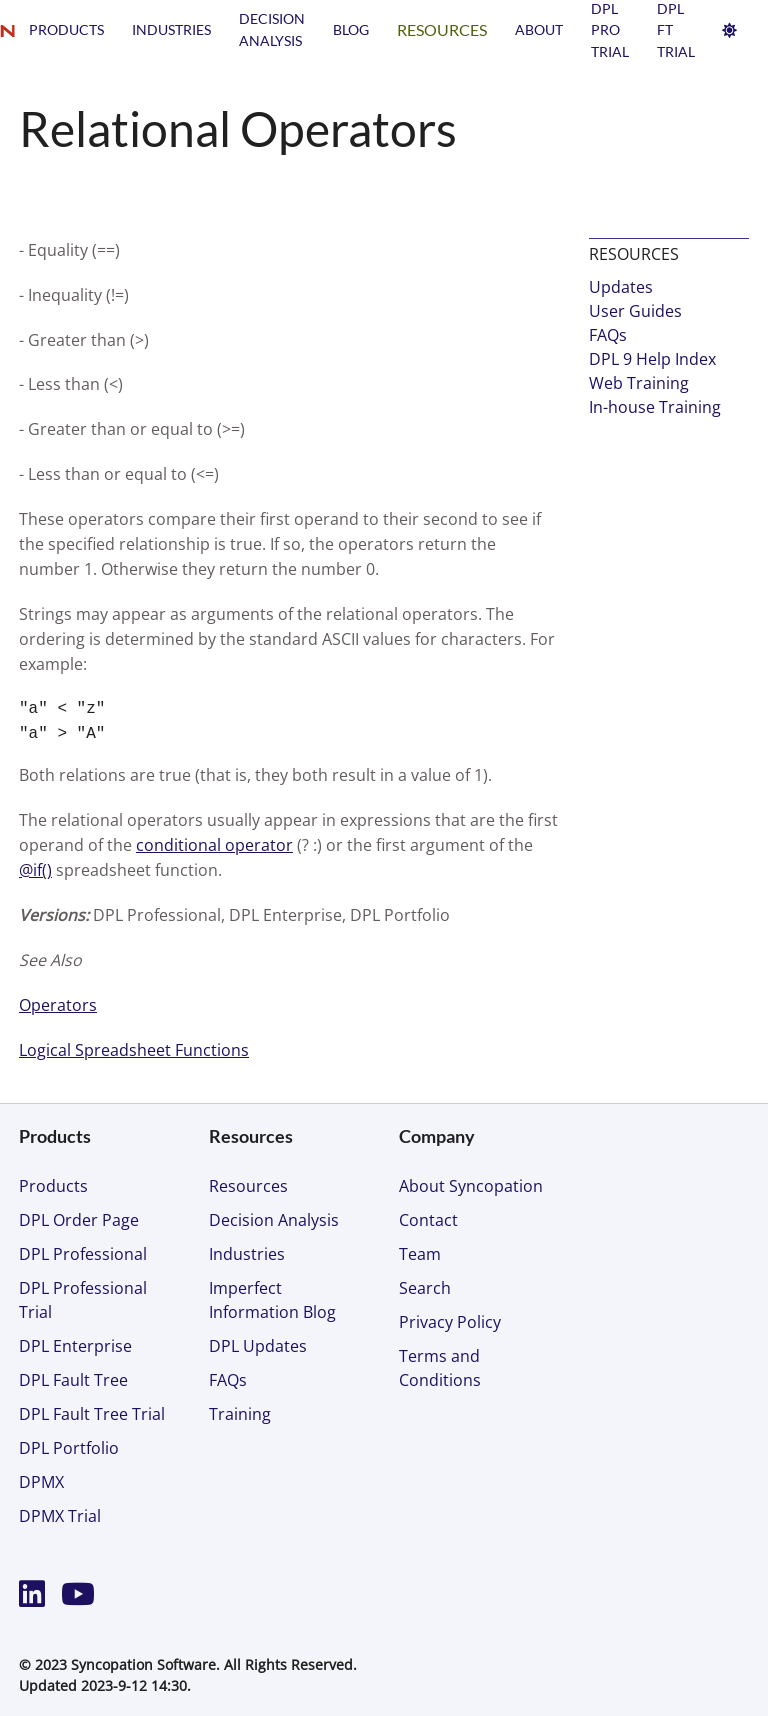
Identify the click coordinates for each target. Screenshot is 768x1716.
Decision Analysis (274, 1220)
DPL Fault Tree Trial (92, 1414)
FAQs (608, 335)
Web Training (639, 383)
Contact (428, 1220)
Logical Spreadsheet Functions (134, 1050)
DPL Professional (83, 1254)
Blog (351, 29)
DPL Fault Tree (73, 1380)
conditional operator (214, 845)
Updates (621, 287)
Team (420, 1254)
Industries (171, 29)
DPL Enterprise (75, 1346)
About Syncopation (471, 1186)
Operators (58, 1005)
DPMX (41, 1482)
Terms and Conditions (440, 1368)
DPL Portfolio (69, 1448)
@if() (35, 870)
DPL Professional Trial (83, 1300)
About (539, 29)
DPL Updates (258, 1346)
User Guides (635, 311)
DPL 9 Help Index (652, 359)
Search (425, 1288)
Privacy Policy (450, 1322)
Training (240, 1414)
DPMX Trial (60, 1516)
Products (66, 29)
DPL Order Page (79, 1220)
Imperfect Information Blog (272, 1300)
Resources (442, 29)
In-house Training (655, 407)
